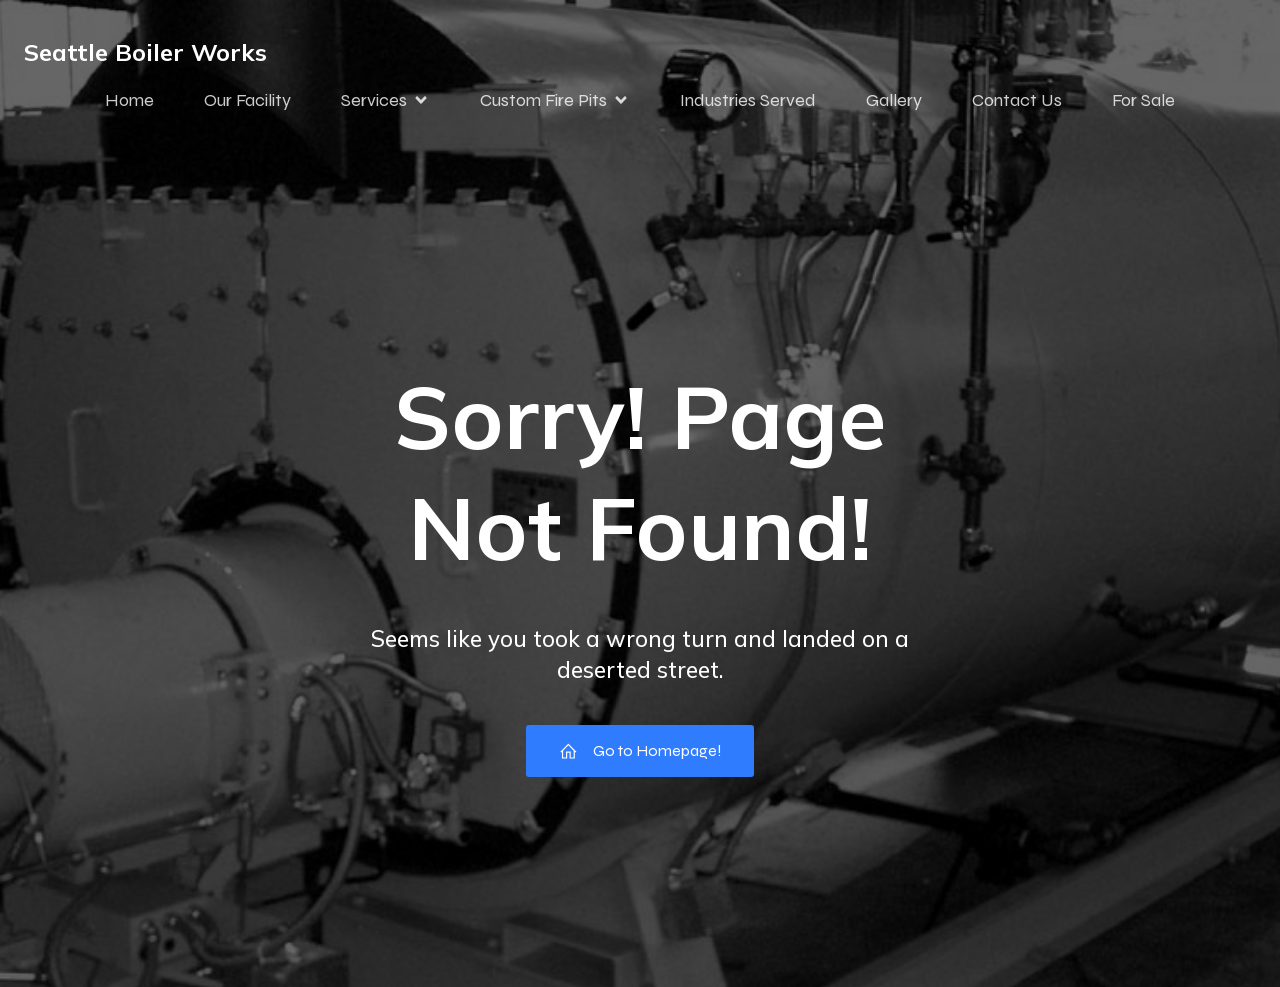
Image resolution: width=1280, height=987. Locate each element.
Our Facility (247, 103)
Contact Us (1017, 103)
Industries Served (748, 103)
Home (129, 103)
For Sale (1143, 103)
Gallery (894, 103)
